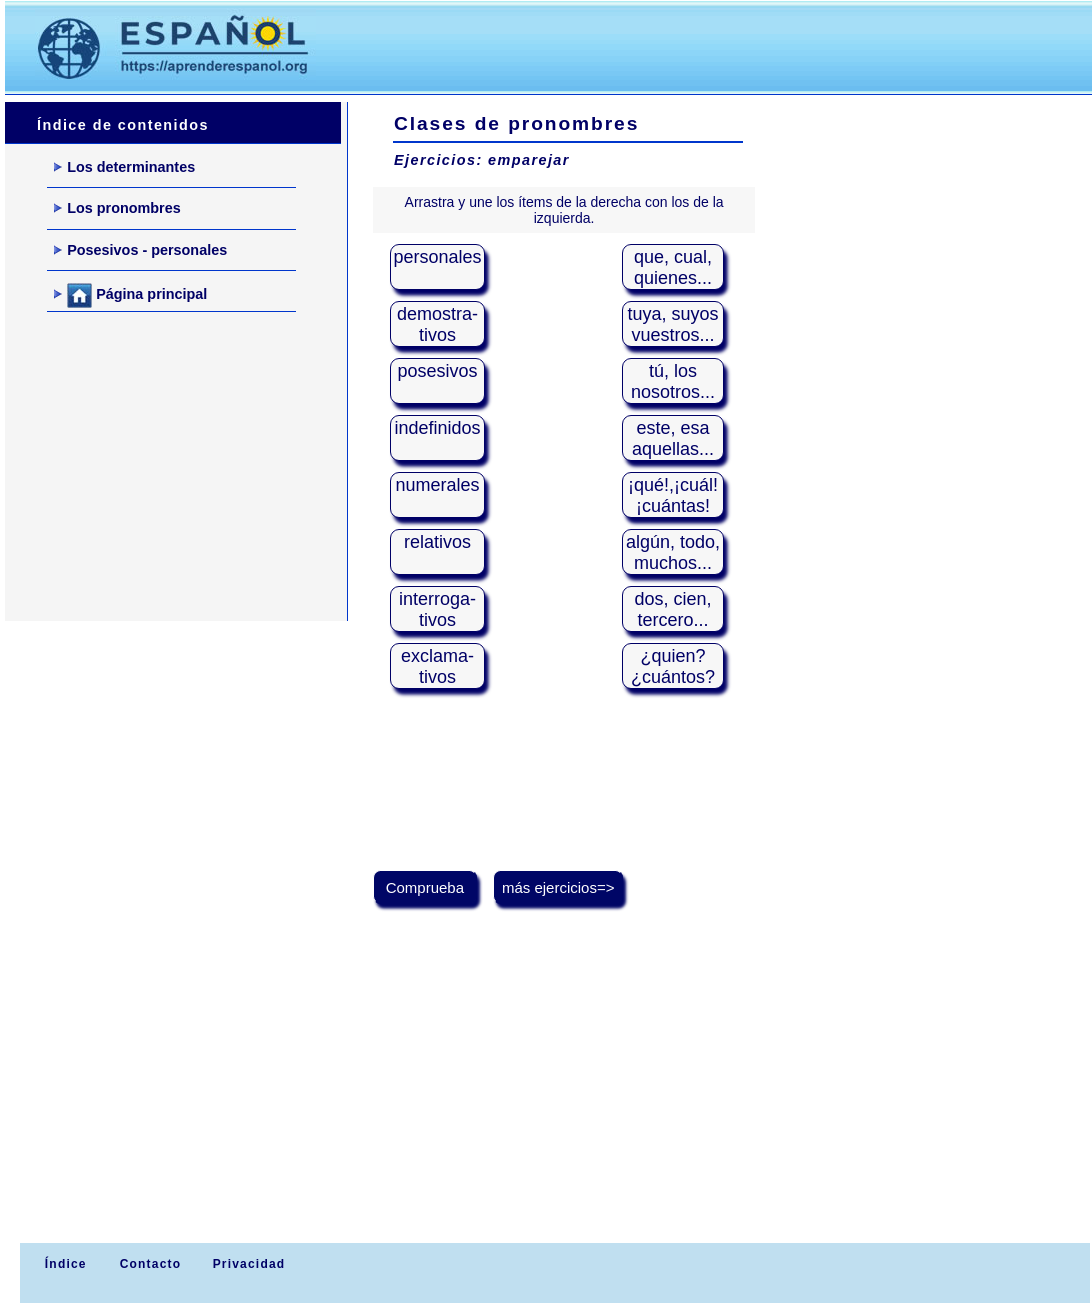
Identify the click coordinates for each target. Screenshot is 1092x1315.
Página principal (130, 295)
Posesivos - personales (140, 250)
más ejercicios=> (558, 887)
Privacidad (249, 1264)
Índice (63, 1264)
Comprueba (425, 887)
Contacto (151, 1264)
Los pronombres (117, 208)
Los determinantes (124, 167)
